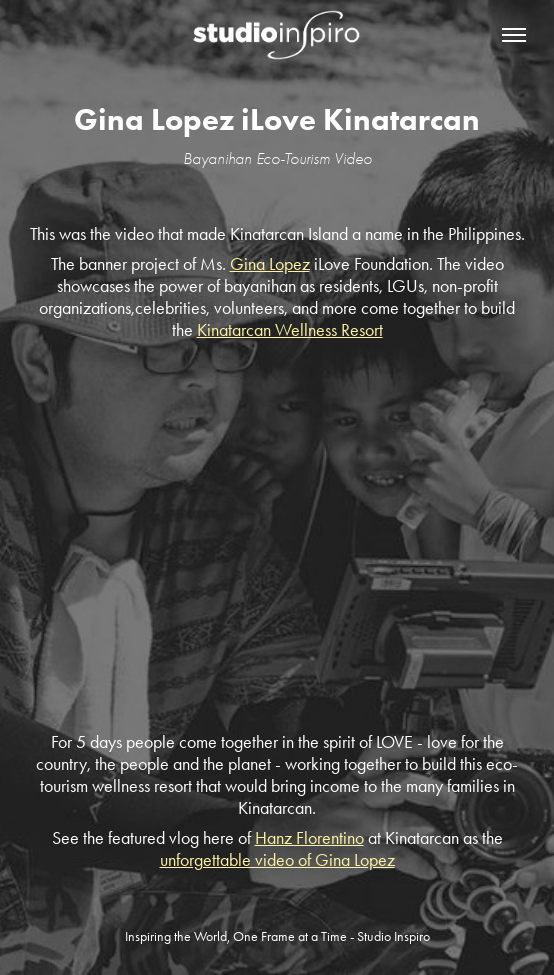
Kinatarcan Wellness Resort (290, 330)
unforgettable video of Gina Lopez (277, 860)
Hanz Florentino (309, 838)
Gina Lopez (270, 264)
